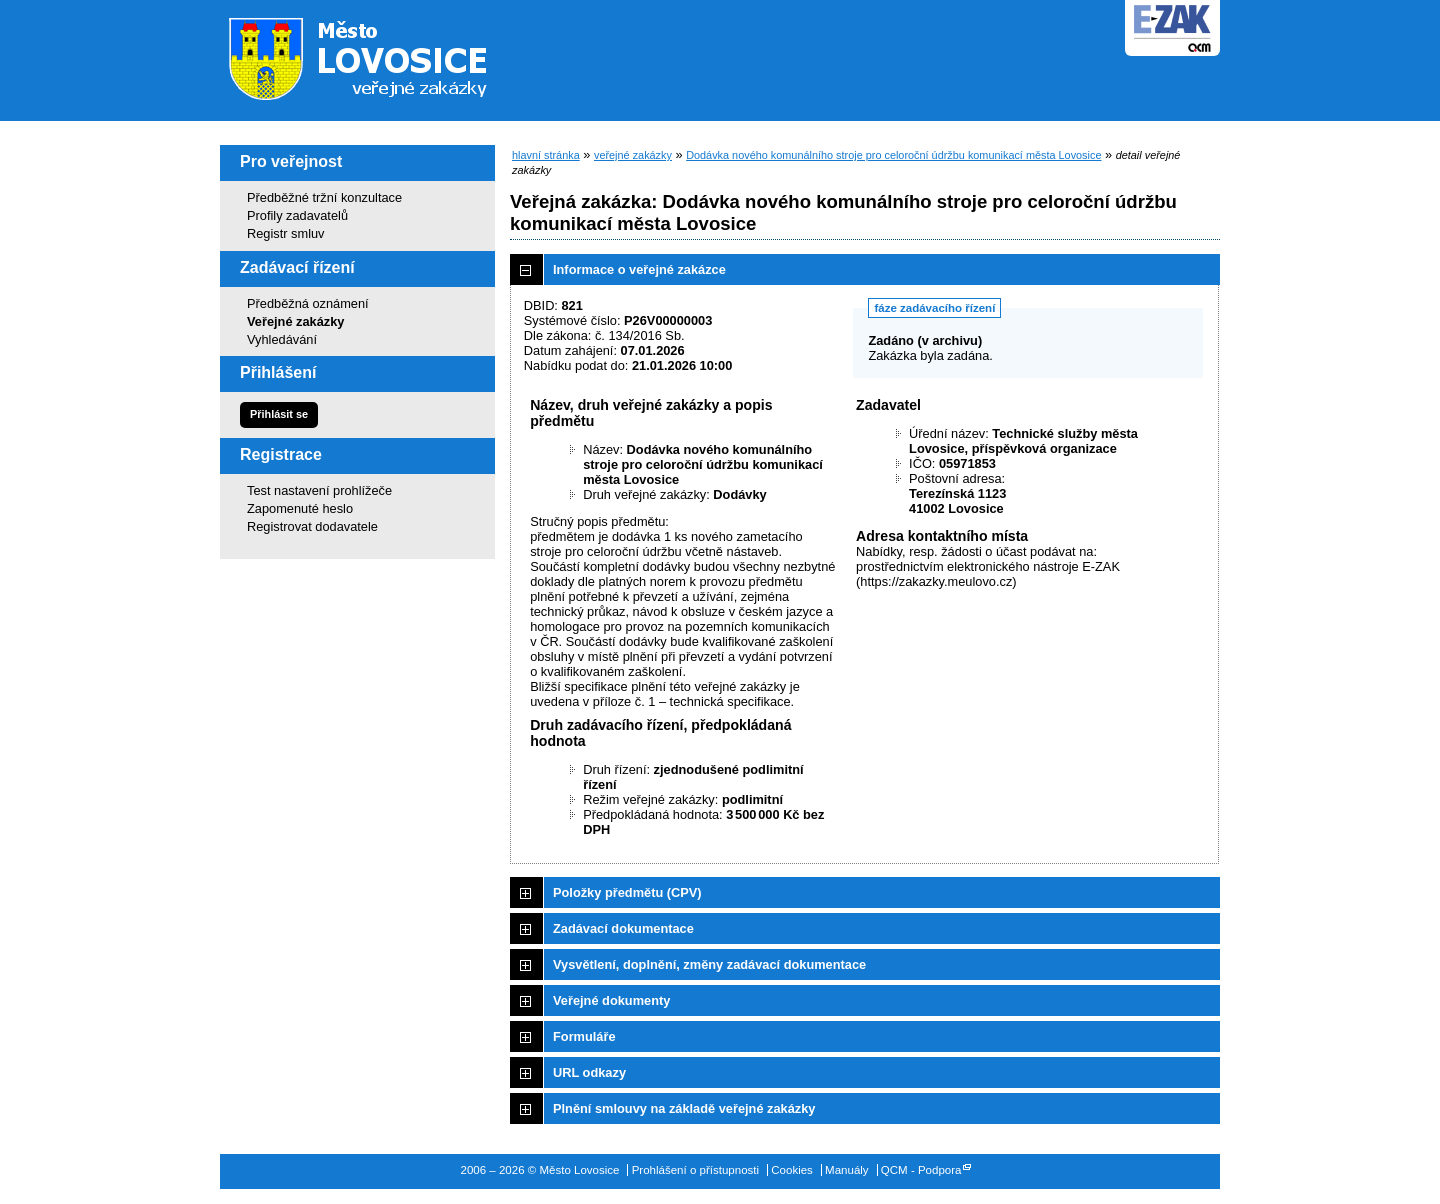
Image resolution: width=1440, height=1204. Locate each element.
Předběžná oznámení (308, 303)
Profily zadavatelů (297, 215)
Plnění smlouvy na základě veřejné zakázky (684, 1108)
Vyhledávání (282, 339)
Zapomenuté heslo (300, 508)
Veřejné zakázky (295, 321)
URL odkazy (589, 1072)
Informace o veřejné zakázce (639, 269)
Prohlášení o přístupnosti (695, 1170)
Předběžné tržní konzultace (324, 197)
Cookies (792, 1170)
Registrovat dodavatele (312, 526)
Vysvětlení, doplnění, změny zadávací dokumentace (709, 964)
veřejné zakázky (633, 155)
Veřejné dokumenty (611, 1000)
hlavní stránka (546, 155)
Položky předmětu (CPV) (627, 892)
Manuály (847, 1170)
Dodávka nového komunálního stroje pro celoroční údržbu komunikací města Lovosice (893, 155)
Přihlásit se (279, 414)
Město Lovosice (370, 55)
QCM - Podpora (921, 1170)
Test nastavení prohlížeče (319, 490)
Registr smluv (286, 233)
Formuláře (584, 1036)
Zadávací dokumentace (623, 928)
